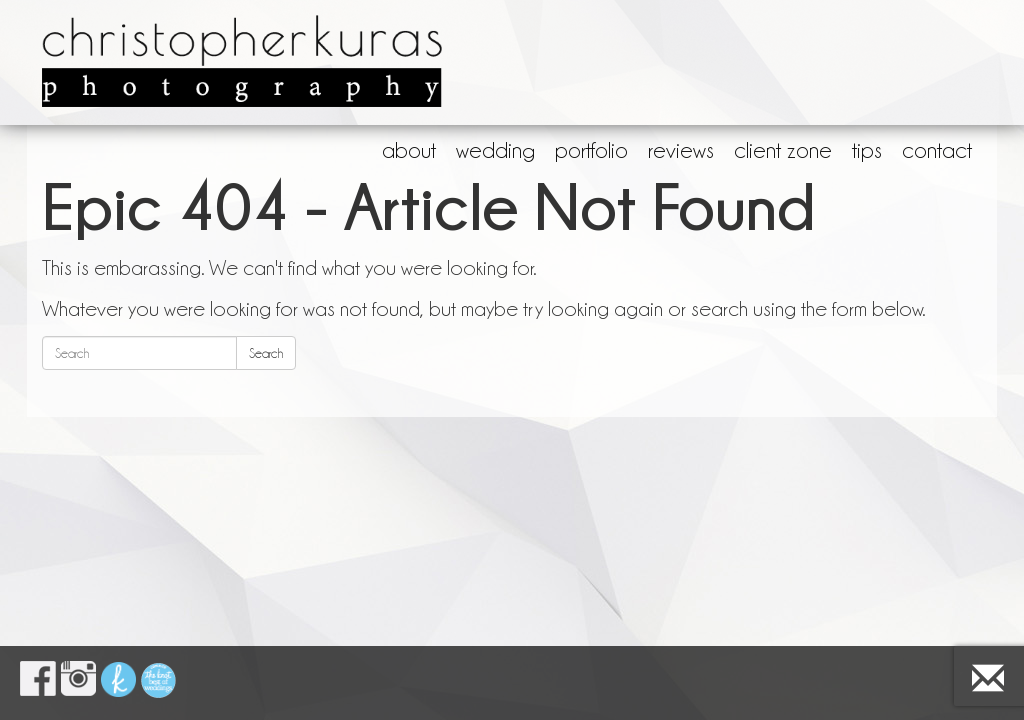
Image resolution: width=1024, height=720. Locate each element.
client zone (783, 150)
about (409, 150)
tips (867, 150)
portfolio (591, 150)
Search (266, 353)
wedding (495, 150)
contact (937, 150)
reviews (681, 150)
